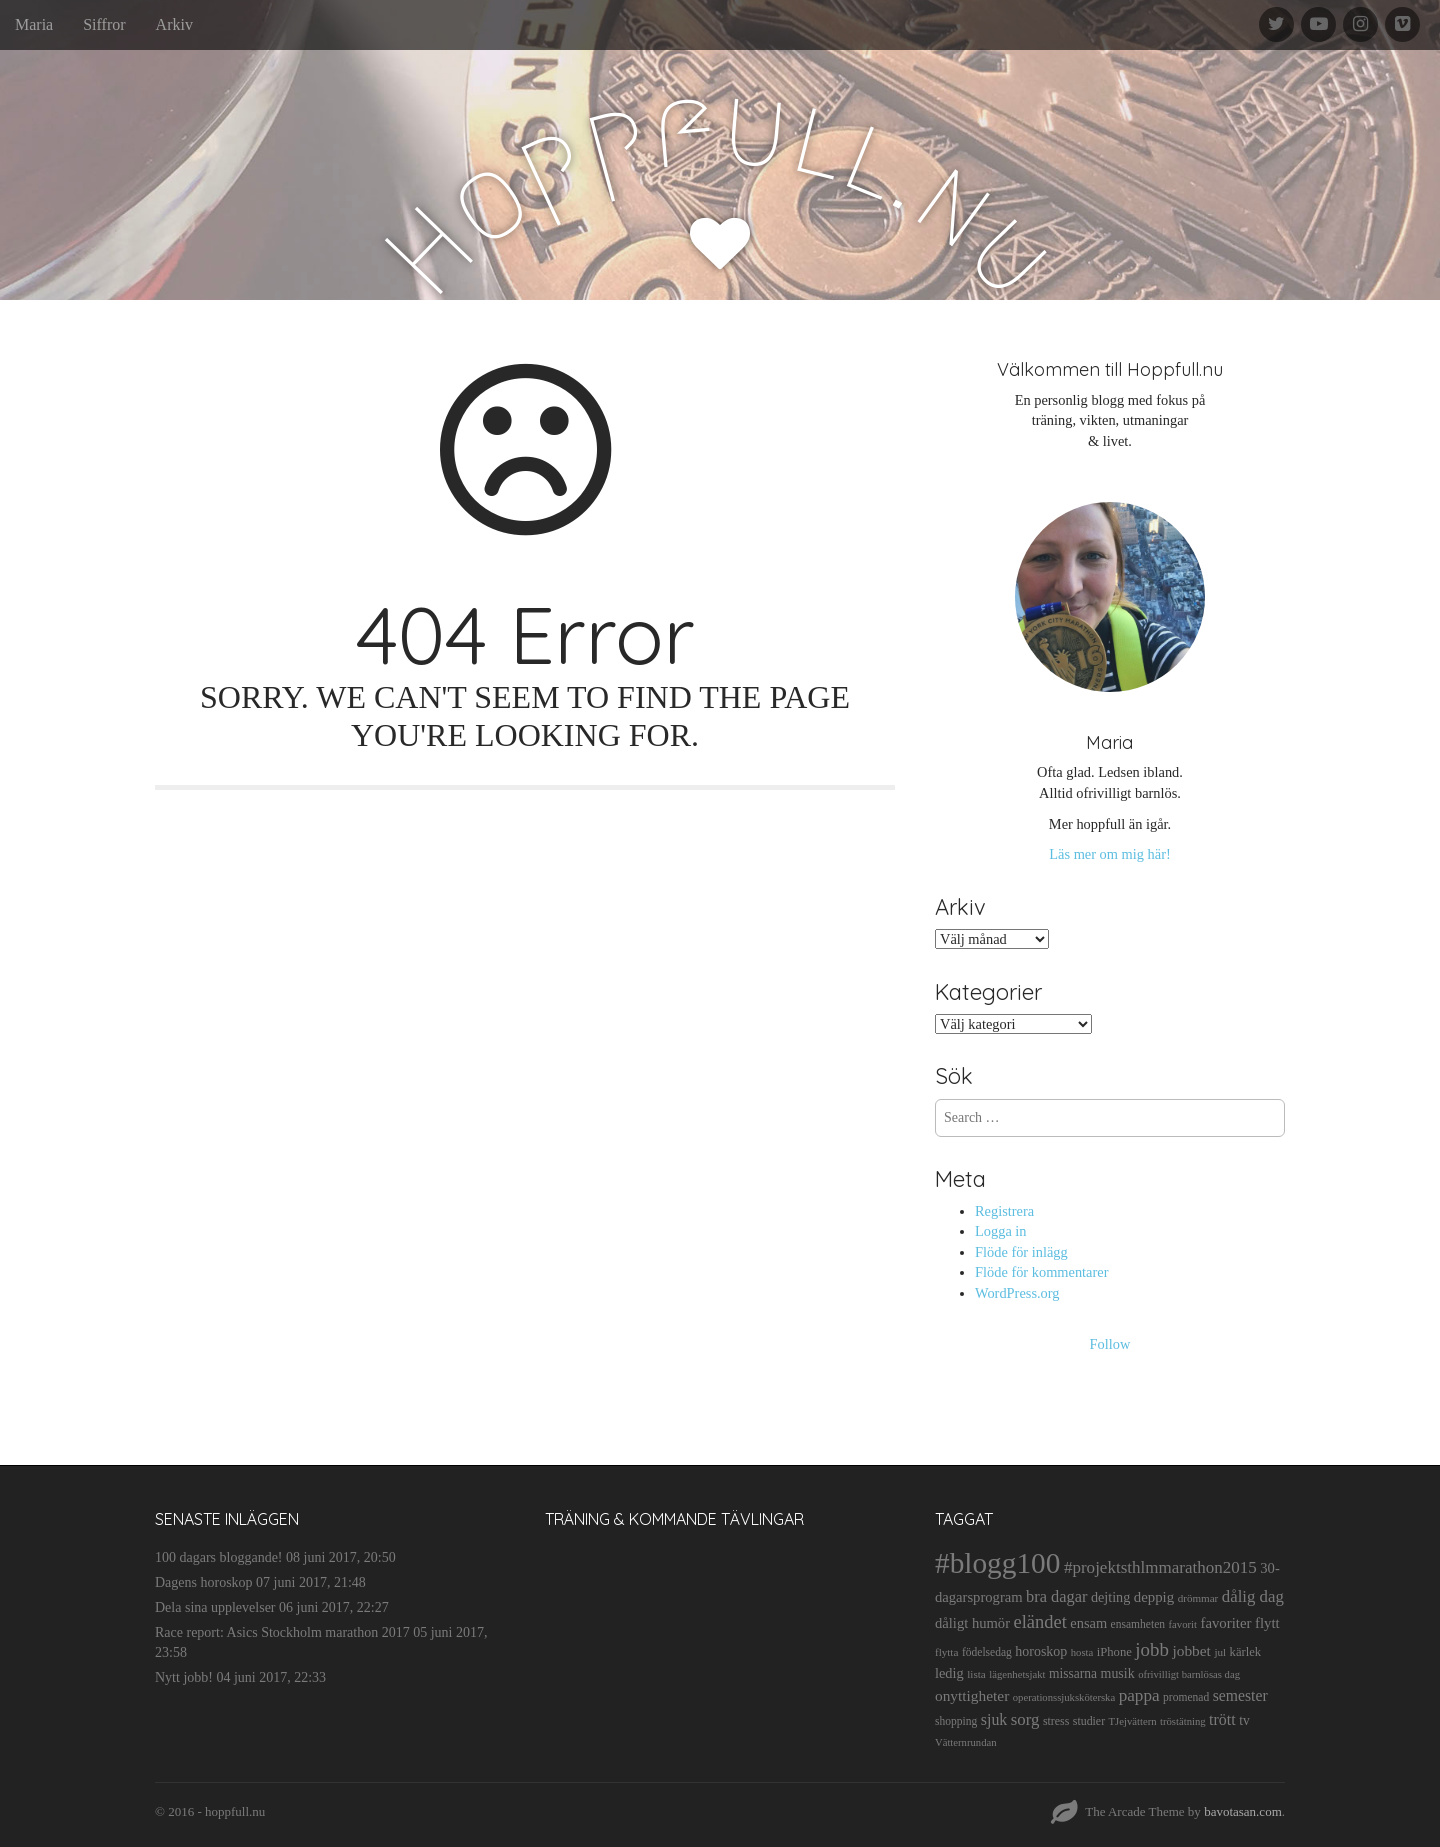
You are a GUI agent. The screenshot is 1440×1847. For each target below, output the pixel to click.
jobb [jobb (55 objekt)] (1152, 1649)
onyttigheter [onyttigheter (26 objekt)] (972, 1695)
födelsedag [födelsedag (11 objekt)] (987, 1652)
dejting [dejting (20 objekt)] (1110, 1597)
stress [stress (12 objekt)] (1056, 1721)
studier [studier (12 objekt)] (1089, 1721)
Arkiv (174, 24)
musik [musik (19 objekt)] (1118, 1673)
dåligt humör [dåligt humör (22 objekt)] (972, 1623)
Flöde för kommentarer (1041, 1272)
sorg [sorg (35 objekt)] (1025, 1719)
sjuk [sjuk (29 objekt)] (994, 1719)
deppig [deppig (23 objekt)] (1154, 1597)
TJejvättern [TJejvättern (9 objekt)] (1133, 1721)
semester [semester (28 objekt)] (1240, 1695)
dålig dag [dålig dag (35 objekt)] (1253, 1596)
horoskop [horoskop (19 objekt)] (1041, 1651)
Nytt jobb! (184, 1677)
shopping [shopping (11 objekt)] (956, 1721)
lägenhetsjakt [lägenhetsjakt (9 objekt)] (1017, 1674)
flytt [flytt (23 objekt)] (1267, 1623)
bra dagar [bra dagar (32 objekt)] (1056, 1596)
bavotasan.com (1243, 1811)
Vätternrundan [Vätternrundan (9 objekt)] (966, 1742)
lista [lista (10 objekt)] (976, 1674)
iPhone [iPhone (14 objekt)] (1114, 1652)
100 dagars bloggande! (219, 1557)
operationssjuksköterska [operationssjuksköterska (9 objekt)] (1064, 1697)
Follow (1110, 1344)
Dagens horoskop (204, 1582)
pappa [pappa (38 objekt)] (1139, 1695)
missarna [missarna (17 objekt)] (1073, 1673)
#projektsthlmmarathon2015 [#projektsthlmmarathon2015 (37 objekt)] (1160, 1567)
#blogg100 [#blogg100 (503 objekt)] (997, 1563)
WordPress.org (1017, 1293)
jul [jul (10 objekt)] (1220, 1652)
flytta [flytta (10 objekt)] (946, 1652)
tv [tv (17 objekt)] (1244, 1720)
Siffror (104, 24)
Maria (34, 24)
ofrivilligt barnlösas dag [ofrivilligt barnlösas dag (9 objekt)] (1189, 1674)
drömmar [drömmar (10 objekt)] (1198, 1598)
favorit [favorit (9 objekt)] (1183, 1624)
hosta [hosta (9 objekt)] (1082, 1652)
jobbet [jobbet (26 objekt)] (1191, 1650)
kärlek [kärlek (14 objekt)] (1246, 1652)
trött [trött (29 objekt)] (1222, 1719)
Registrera (1004, 1211)
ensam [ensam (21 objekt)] (1088, 1623)
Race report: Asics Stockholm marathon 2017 (282, 1632)
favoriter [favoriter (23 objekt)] (1225, 1623)
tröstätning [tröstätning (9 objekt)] (1183, 1721)
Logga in (1001, 1231)
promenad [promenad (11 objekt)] (1186, 1697)
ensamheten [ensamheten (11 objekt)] (1138, 1624)
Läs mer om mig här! (1109, 854)
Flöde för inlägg (1021, 1252)
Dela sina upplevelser (215, 1607)
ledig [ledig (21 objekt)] (949, 1673)
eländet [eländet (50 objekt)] (1040, 1622)
